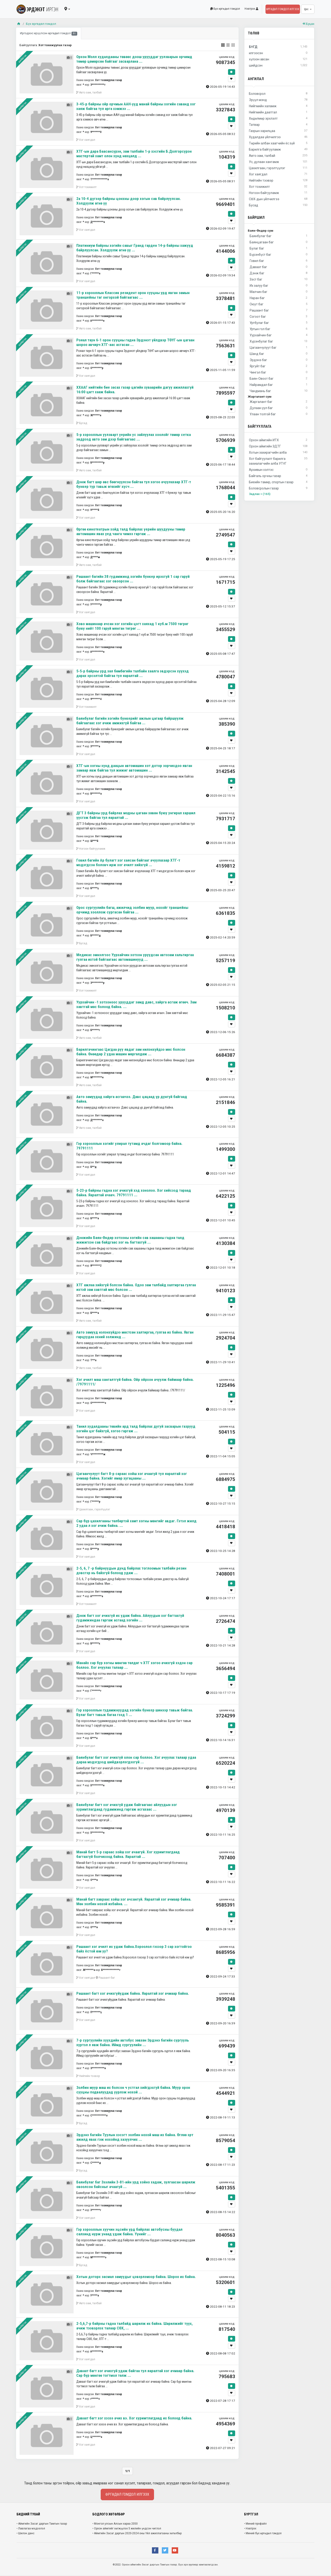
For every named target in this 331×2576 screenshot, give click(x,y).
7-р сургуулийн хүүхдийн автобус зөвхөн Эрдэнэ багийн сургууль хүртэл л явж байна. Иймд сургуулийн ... (132, 2042)
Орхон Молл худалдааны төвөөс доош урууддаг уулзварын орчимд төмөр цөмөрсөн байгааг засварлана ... (134, 59)
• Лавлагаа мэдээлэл (31, 2528)
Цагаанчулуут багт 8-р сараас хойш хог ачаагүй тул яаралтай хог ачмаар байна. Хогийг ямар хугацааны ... (131, 1475)
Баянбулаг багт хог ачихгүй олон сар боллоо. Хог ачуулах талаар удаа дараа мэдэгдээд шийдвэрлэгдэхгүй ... (136, 1759)
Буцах (308, 23)
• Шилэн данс (25, 2533)
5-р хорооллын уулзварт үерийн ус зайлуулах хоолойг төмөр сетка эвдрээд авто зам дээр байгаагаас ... (133, 436)
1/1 (127, 2471)
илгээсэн (278, 53)
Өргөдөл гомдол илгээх (282, 9)
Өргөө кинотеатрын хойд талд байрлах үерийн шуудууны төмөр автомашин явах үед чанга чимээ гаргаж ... (130, 531)
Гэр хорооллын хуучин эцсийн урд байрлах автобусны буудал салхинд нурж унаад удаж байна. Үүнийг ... (129, 2231)
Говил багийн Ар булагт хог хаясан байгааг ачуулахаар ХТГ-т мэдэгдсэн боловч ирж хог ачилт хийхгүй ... (128, 862)
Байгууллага (259, 426)
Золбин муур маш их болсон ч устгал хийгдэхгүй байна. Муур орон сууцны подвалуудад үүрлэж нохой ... (133, 2089)
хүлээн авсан (278, 59)
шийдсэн (22, 58)
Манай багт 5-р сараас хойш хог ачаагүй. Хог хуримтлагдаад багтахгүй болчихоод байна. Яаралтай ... (128, 1854)
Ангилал (256, 79)
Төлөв (253, 33)
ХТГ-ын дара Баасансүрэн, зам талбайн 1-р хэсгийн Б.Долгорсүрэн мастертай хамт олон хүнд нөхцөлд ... (134, 153)
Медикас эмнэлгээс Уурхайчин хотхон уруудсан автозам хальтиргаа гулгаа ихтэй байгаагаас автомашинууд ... (135, 957)
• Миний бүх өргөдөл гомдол (263, 2533)
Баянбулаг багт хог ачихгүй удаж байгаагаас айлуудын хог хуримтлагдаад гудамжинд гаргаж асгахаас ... (126, 1807)
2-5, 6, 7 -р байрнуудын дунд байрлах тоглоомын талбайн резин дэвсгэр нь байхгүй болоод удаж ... (131, 1570)
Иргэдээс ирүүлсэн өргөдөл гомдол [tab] (48, 33)
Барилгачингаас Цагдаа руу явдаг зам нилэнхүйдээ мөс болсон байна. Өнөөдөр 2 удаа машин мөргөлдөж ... (130, 1051)
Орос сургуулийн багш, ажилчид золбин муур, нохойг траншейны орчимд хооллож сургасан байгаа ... (132, 909)
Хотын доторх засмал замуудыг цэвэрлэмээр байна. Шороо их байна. (136, 2276)
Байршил (256, 217)
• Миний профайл (255, 2523)
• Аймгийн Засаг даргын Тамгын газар (42, 2523)
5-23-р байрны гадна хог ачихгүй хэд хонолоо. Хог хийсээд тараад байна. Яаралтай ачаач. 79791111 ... (133, 1192)
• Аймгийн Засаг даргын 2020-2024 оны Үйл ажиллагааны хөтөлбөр (137, 2533)
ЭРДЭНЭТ (37, 9)
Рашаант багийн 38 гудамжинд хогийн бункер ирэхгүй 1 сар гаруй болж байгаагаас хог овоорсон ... (133, 578)
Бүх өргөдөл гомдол (225, 8)
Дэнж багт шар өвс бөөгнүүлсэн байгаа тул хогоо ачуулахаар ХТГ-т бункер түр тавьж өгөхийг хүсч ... (133, 484)
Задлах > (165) (259, 494)
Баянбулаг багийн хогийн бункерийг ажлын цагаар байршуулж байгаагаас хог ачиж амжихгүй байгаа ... (130, 720)
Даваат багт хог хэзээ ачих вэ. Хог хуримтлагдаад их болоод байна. (134, 2418)
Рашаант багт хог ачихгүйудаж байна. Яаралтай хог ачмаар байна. (132, 1993)
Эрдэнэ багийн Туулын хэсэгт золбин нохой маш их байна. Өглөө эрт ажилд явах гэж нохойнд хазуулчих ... (134, 2137)
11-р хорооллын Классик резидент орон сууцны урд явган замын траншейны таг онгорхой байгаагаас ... (133, 295)
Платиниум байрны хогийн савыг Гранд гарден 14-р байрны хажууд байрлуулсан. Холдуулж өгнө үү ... (134, 247)
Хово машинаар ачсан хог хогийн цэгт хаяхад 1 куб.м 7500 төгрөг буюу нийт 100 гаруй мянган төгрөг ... (132, 626)
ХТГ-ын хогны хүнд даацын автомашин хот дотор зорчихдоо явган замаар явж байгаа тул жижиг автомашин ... (134, 768)
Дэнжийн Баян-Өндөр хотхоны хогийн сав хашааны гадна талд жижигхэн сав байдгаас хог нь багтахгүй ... (130, 1239)
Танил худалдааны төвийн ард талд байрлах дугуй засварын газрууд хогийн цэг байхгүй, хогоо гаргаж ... (135, 1428)
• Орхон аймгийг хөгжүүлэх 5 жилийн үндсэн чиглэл (126, 2528)
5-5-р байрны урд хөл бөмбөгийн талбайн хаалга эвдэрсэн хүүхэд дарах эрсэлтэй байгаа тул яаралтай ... (132, 673)
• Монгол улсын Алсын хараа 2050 (115, 2523)
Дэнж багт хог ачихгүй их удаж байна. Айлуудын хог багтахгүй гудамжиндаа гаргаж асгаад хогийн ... (130, 1617)
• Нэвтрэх (250, 2528)
